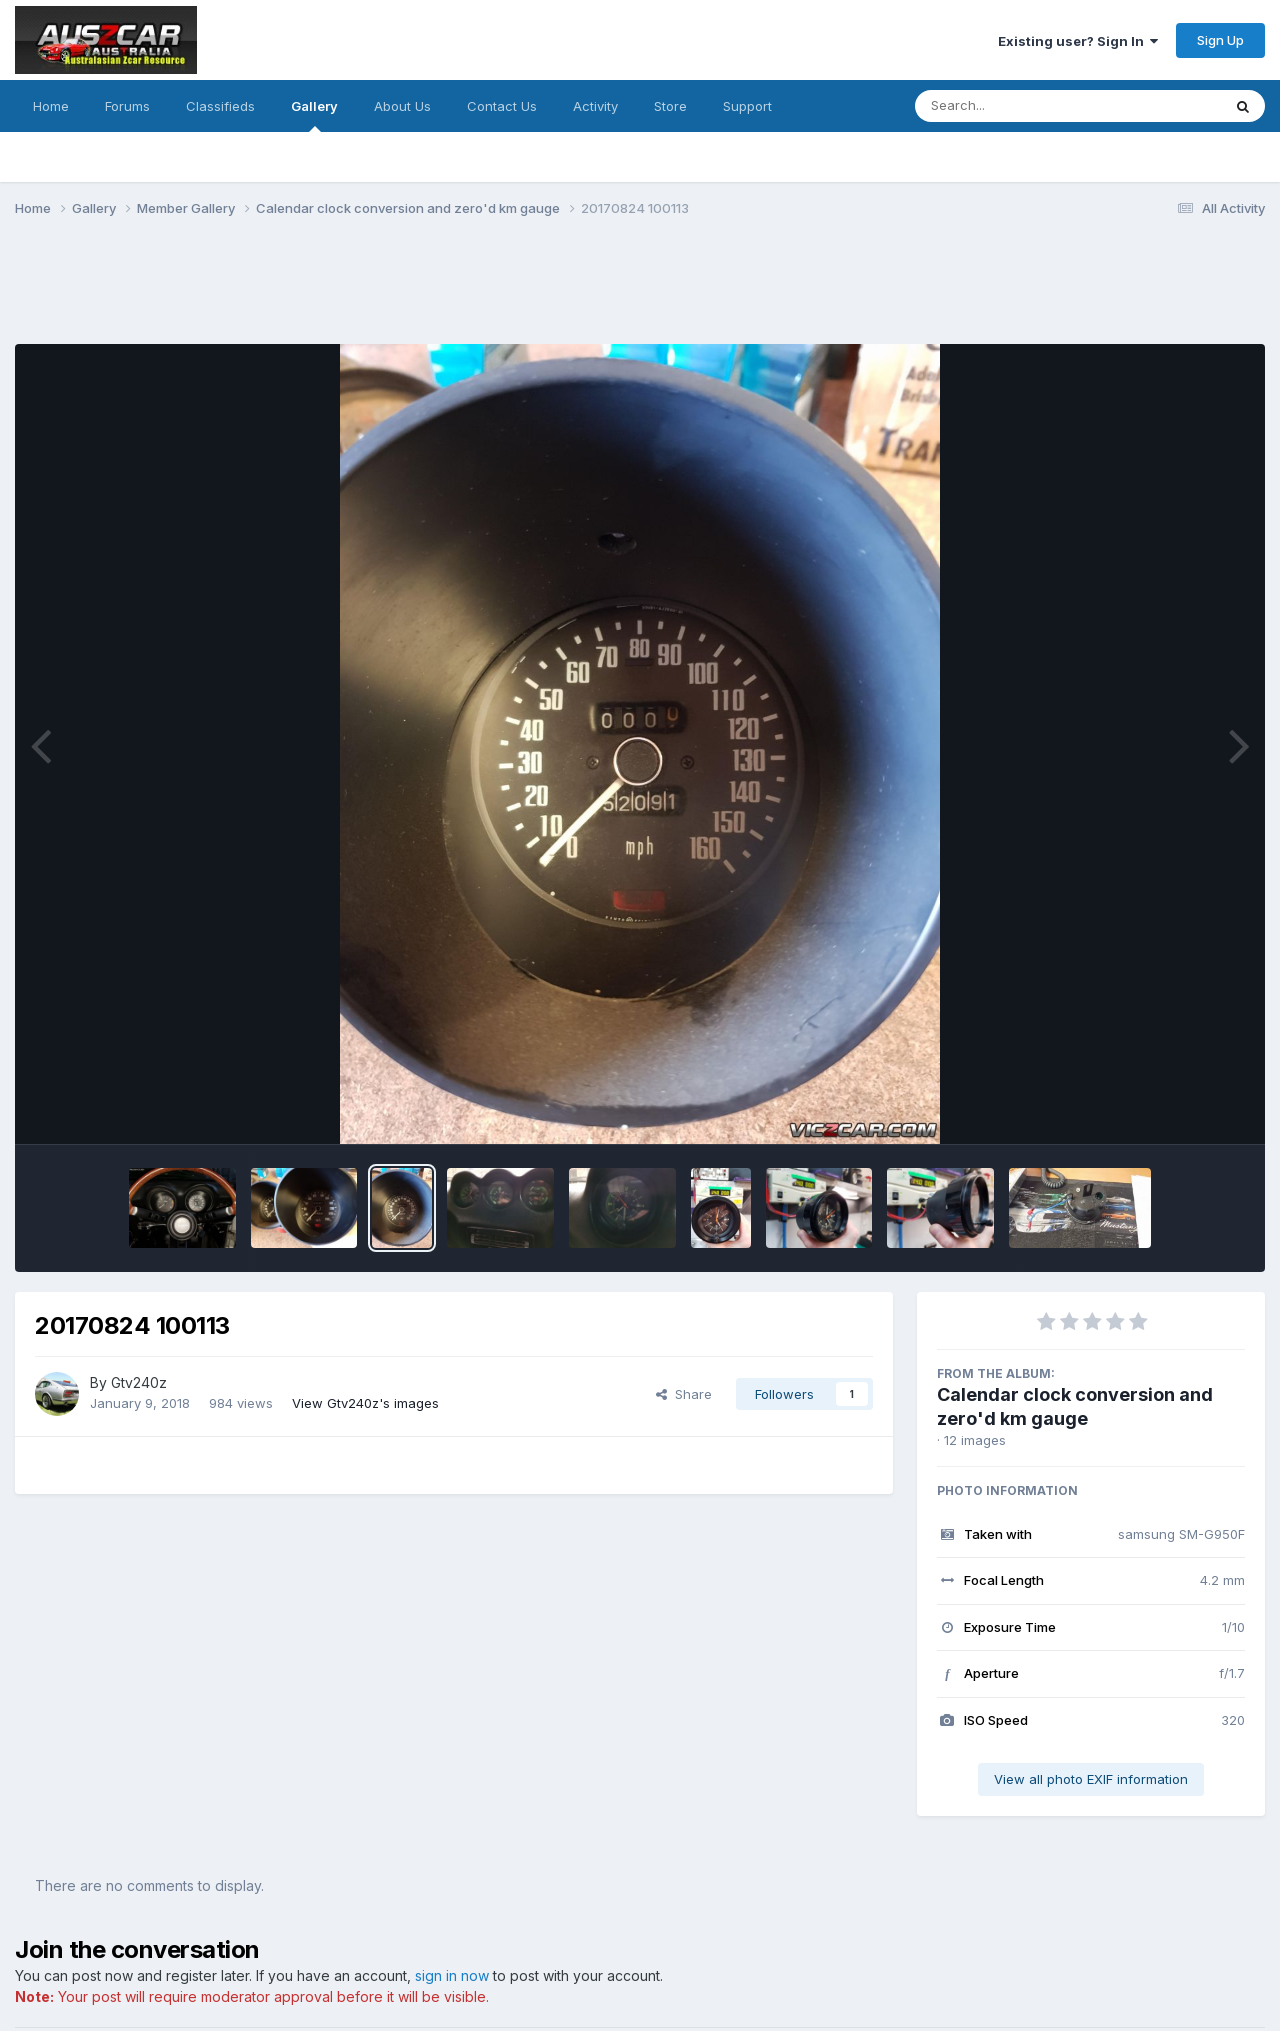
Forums (127, 106)
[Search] (1013, 106)
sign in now (452, 1975)
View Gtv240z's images (365, 1403)
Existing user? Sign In (1078, 41)
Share (684, 1394)
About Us (402, 106)
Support (747, 106)
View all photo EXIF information (1091, 1779)
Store (670, 106)
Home (51, 106)
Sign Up (1220, 40)
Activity (595, 106)
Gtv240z (139, 1382)
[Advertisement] (379, 293)
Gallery (314, 115)
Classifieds (220, 106)
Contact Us (502, 106)
